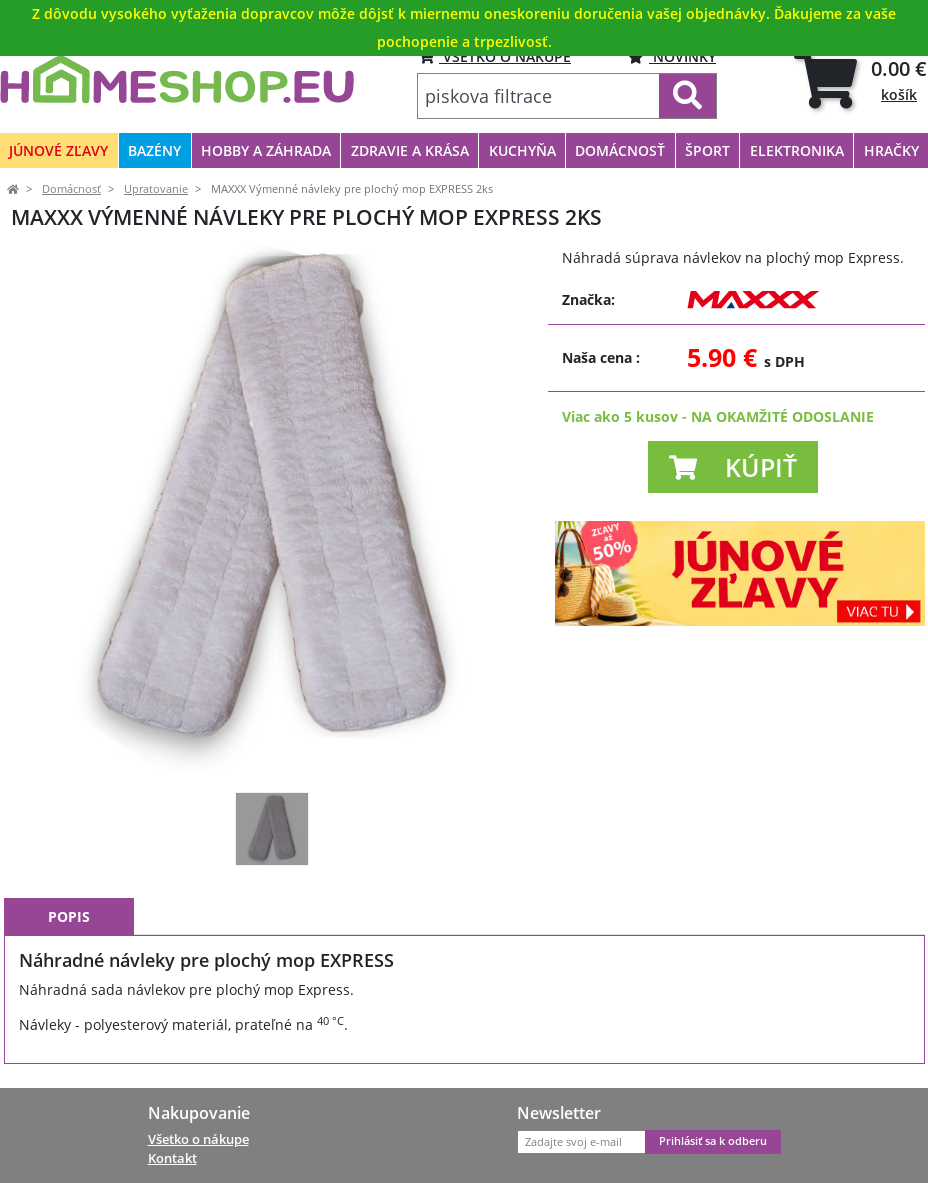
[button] (733, 467)
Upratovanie (156, 189)
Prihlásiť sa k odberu (713, 1141)
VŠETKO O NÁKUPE (494, 56)
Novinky (672, 56)
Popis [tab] (69, 916)
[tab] (860, 79)
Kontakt (172, 1158)
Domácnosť (71, 189)
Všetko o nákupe (198, 1139)
